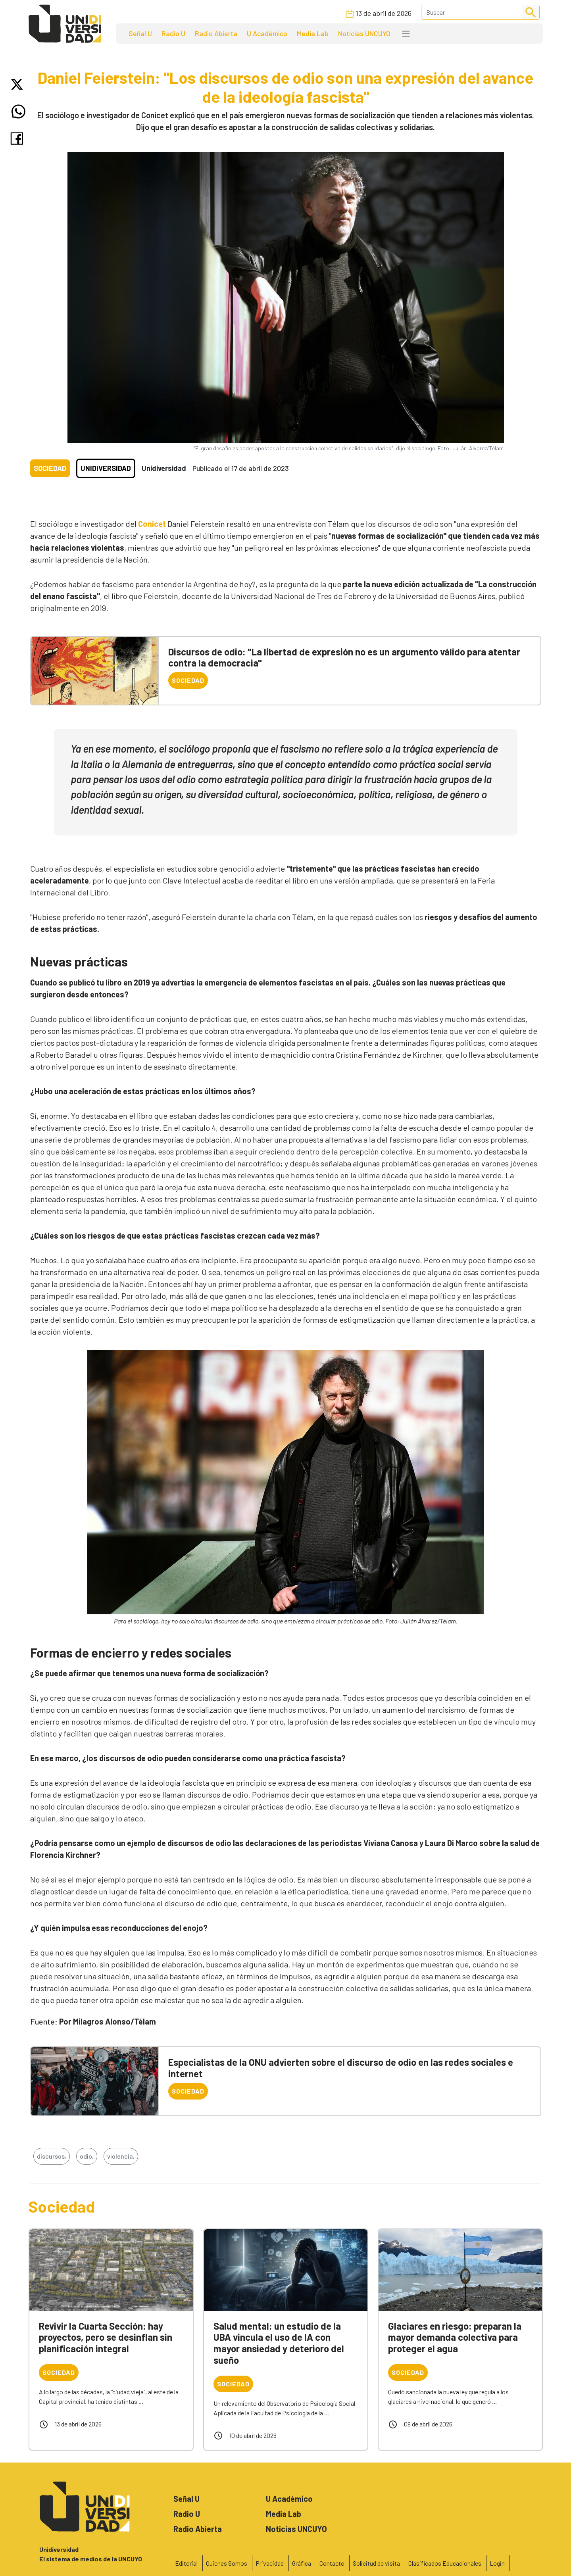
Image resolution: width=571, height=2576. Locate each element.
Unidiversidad (106, 468)
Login (497, 2563)
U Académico (267, 33)
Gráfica (301, 2563)
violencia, (121, 2156)
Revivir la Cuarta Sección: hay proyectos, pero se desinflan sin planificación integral (105, 2337)
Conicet (152, 523)
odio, (87, 2156)
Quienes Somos (226, 2563)
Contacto (331, 2563)
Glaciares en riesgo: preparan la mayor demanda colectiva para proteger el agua (454, 2337)
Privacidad (270, 2563)
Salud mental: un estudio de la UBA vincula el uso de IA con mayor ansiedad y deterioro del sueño (278, 2343)
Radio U (173, 33)
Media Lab (313, 33)
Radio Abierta (216, 33)
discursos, (51, 2156)
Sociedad (50, 468)
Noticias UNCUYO (364, 33)
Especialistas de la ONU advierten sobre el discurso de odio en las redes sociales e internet (340, 2067)
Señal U (140, 33)
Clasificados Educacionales (444, 2563)
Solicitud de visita (376, 2563)
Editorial (186, 2563)
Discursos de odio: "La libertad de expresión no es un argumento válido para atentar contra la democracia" (344, 657)
